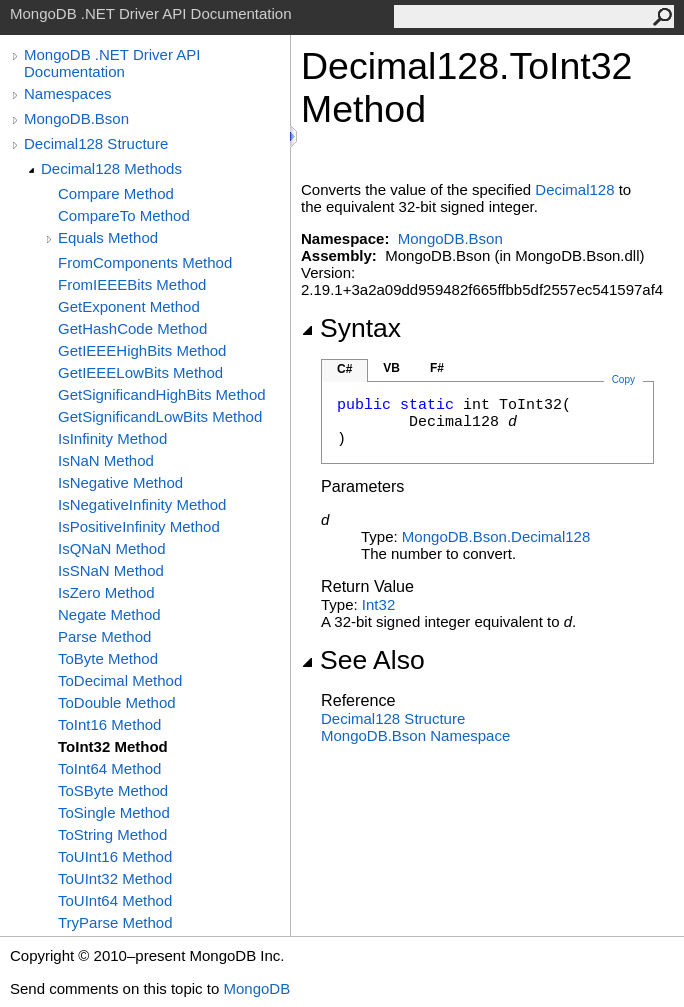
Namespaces (68, 93)
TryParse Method (115, 922)
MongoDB (256, 988)
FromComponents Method (145, 262)
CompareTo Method (124, 215)
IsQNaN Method (112, 548)
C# (344, 369)
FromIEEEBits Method (132, 284)
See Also (363, 660)
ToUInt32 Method (115, 878)
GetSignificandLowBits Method (160, 416)
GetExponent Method (129, 306)
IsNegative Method (120, 482)
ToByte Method (108, 658)
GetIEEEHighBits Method (142, 350)
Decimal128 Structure (96, 143)
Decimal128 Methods (111, 168)
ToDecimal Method (120, 680)
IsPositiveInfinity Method (139, 526)
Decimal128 (574, 189)
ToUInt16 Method (115, 856)
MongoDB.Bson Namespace (415, 735)
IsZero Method (106, 592)
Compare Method (116, 193)
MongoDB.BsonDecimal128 (496, 536)
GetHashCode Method (132, 328)
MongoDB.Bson (76, 118)
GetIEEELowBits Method (140, 372)
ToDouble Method (117, 702)
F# (437, 368)
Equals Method (108, 237)
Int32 (378, 604)
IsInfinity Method (112, 438)
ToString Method (112, 834)
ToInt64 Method (109, 768)
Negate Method (109, 614)
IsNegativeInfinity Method (142, 504)
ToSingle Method (114, 812)
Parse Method (104, 636)
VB (391, 368)
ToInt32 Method (113, 746)
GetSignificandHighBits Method (162, 394)
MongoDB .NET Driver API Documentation (112, 63)
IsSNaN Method (111, 570)
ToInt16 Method (109, 724)
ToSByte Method (113, 790)
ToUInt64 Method (115, 900)
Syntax (351, 328)
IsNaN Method (106, 460)
